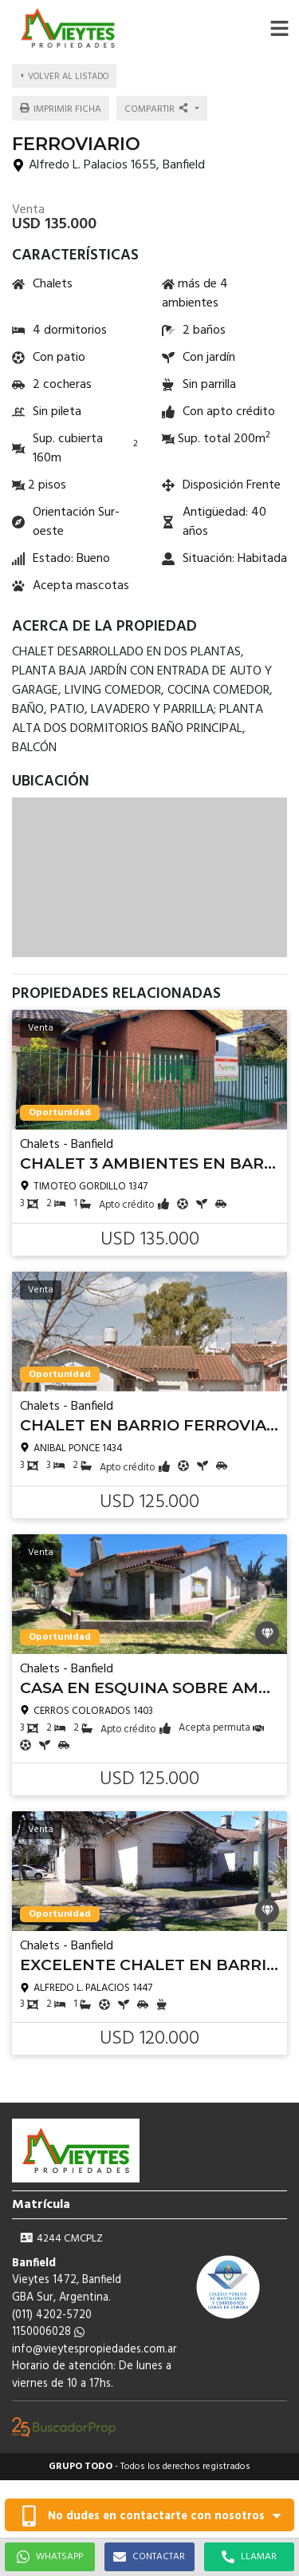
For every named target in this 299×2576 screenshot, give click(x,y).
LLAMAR (249, 2557)
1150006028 (48, 2332)
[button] (279, 28)
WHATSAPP (50, 2557)
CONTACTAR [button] (149, 2557)
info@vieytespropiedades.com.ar (94, 2350)
